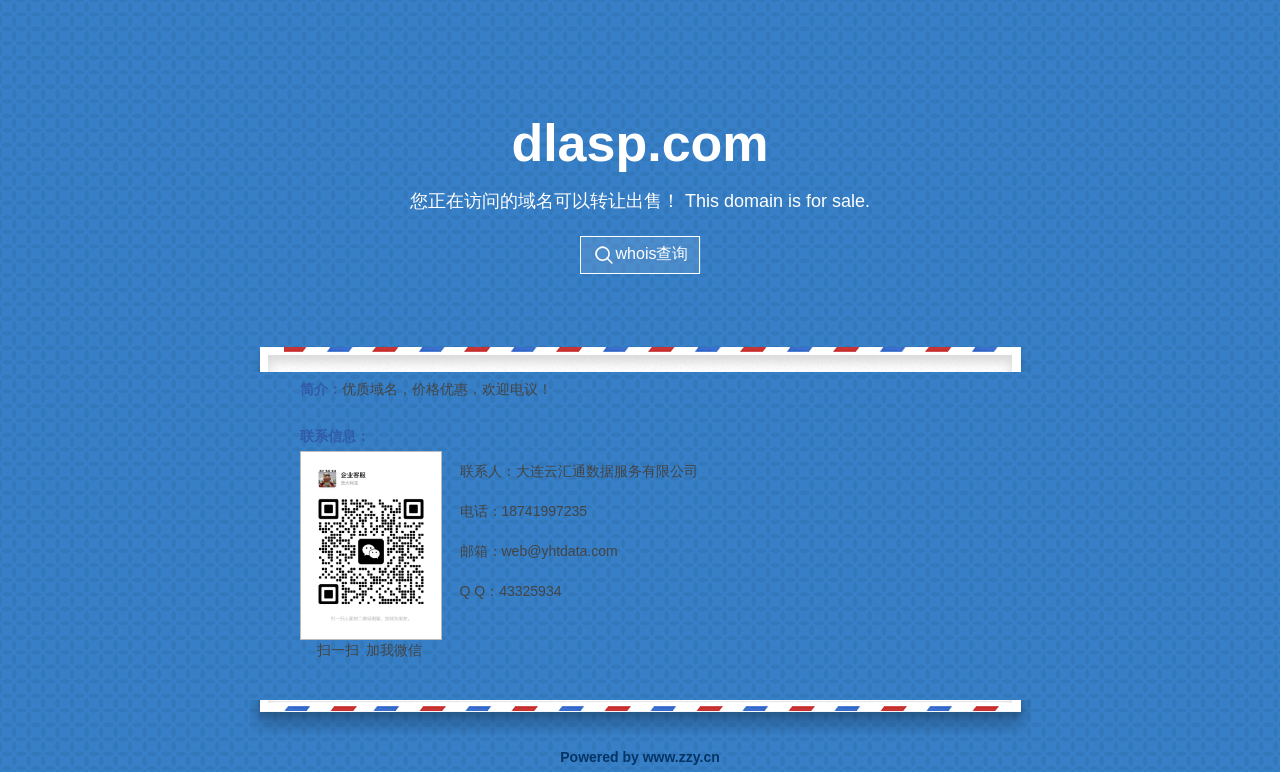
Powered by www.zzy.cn (639, 757)
